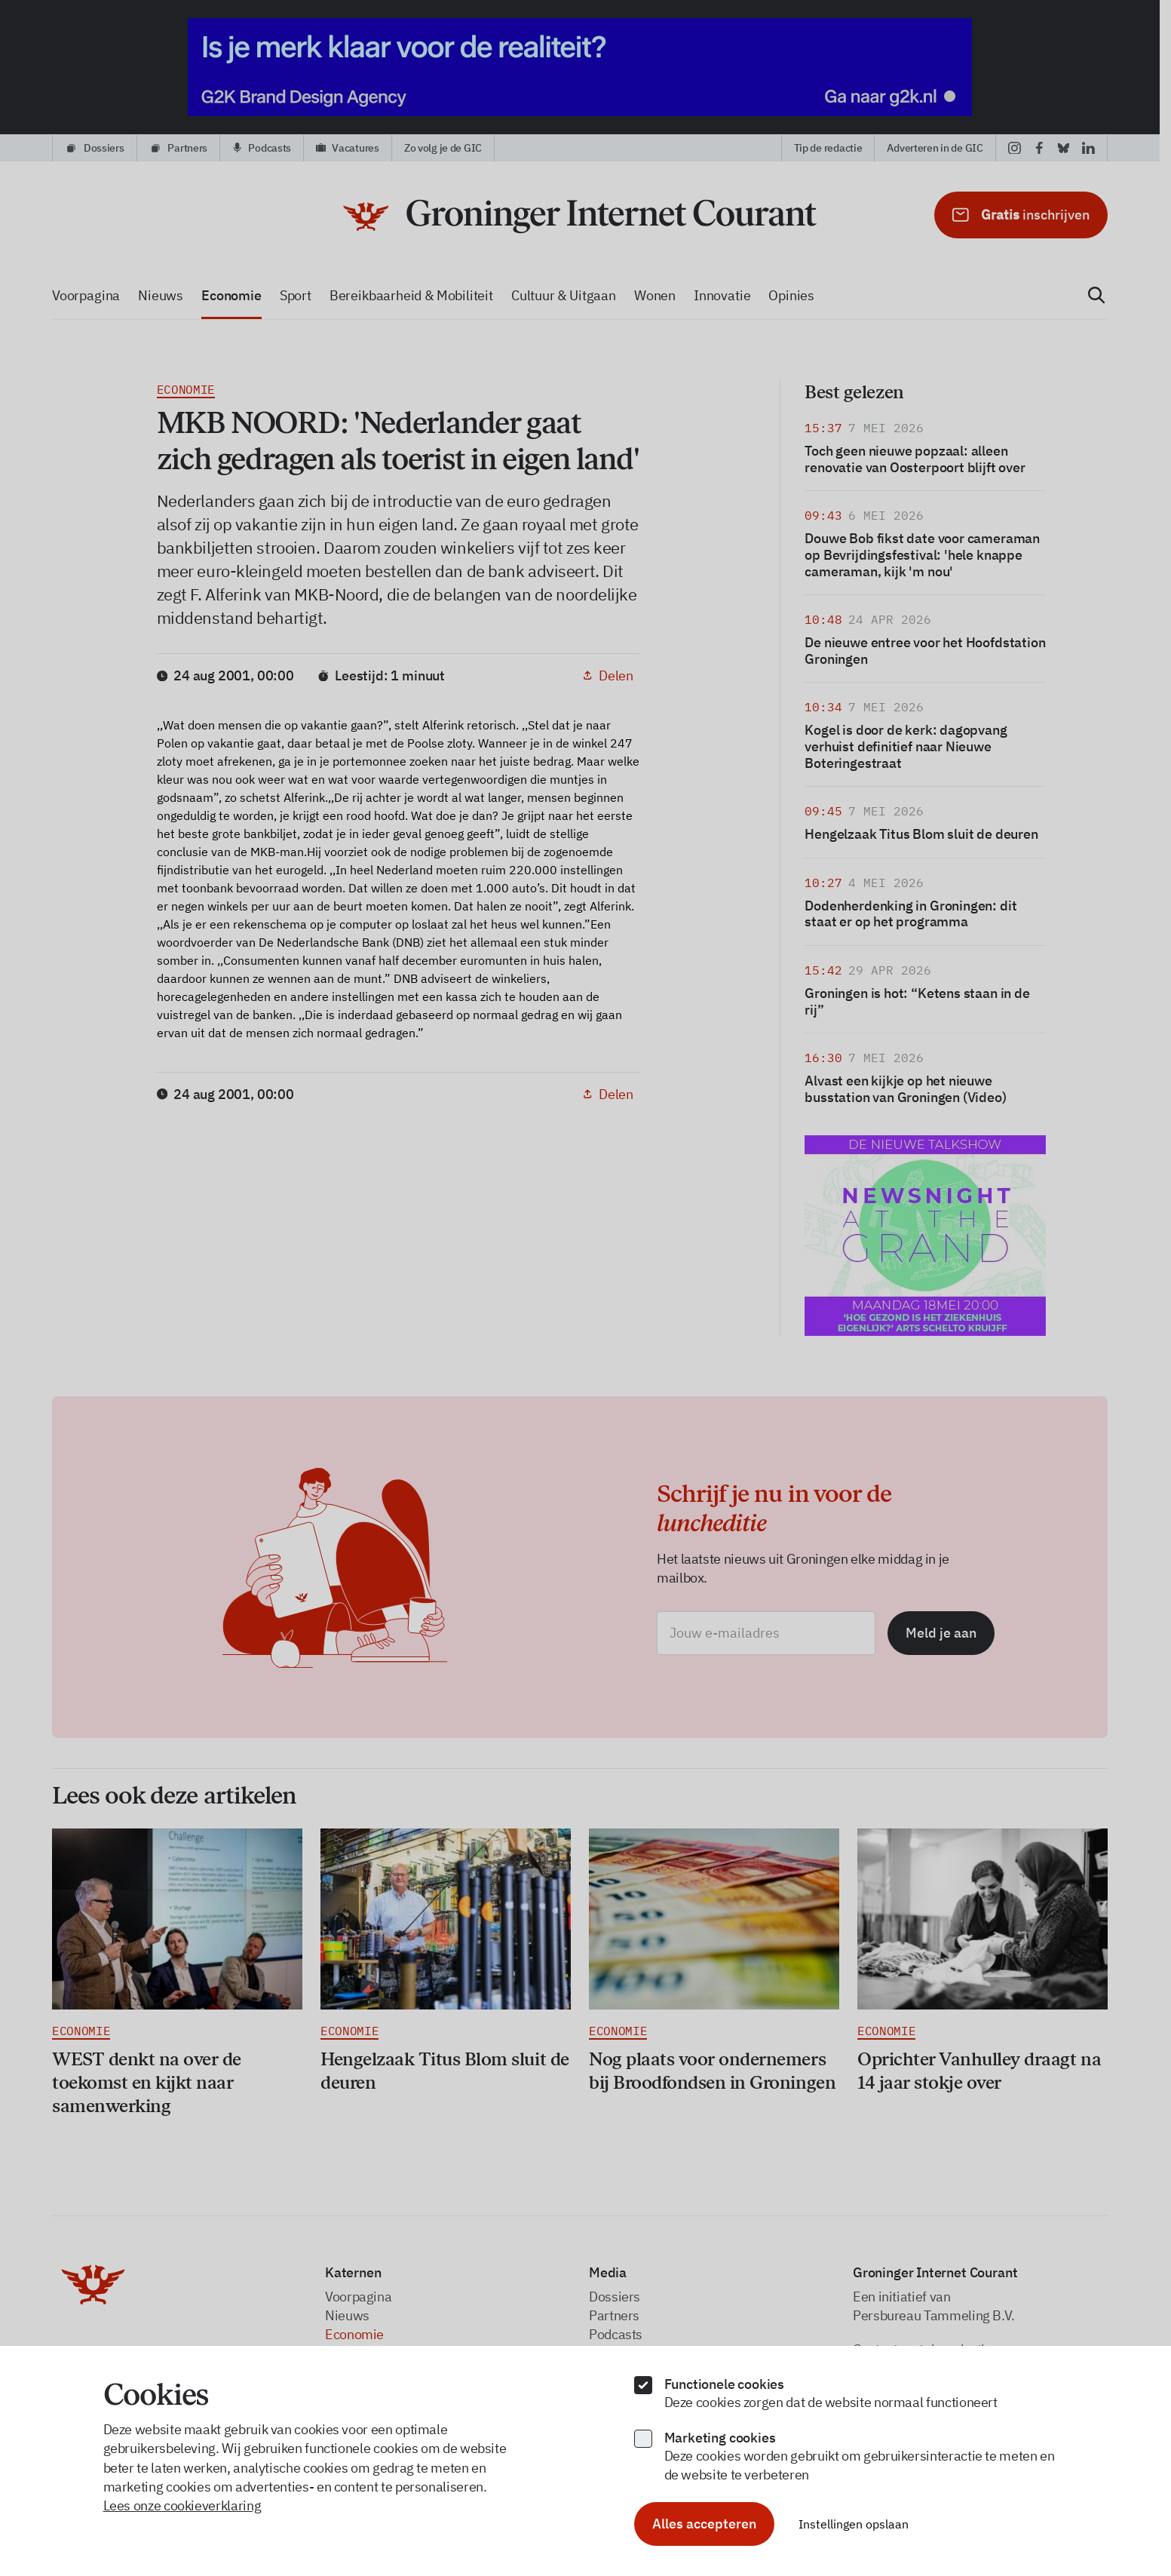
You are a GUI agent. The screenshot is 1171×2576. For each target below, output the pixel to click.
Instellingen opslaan (854, 2523)
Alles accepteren (704, 2523)
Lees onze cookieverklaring (182, 2505)
